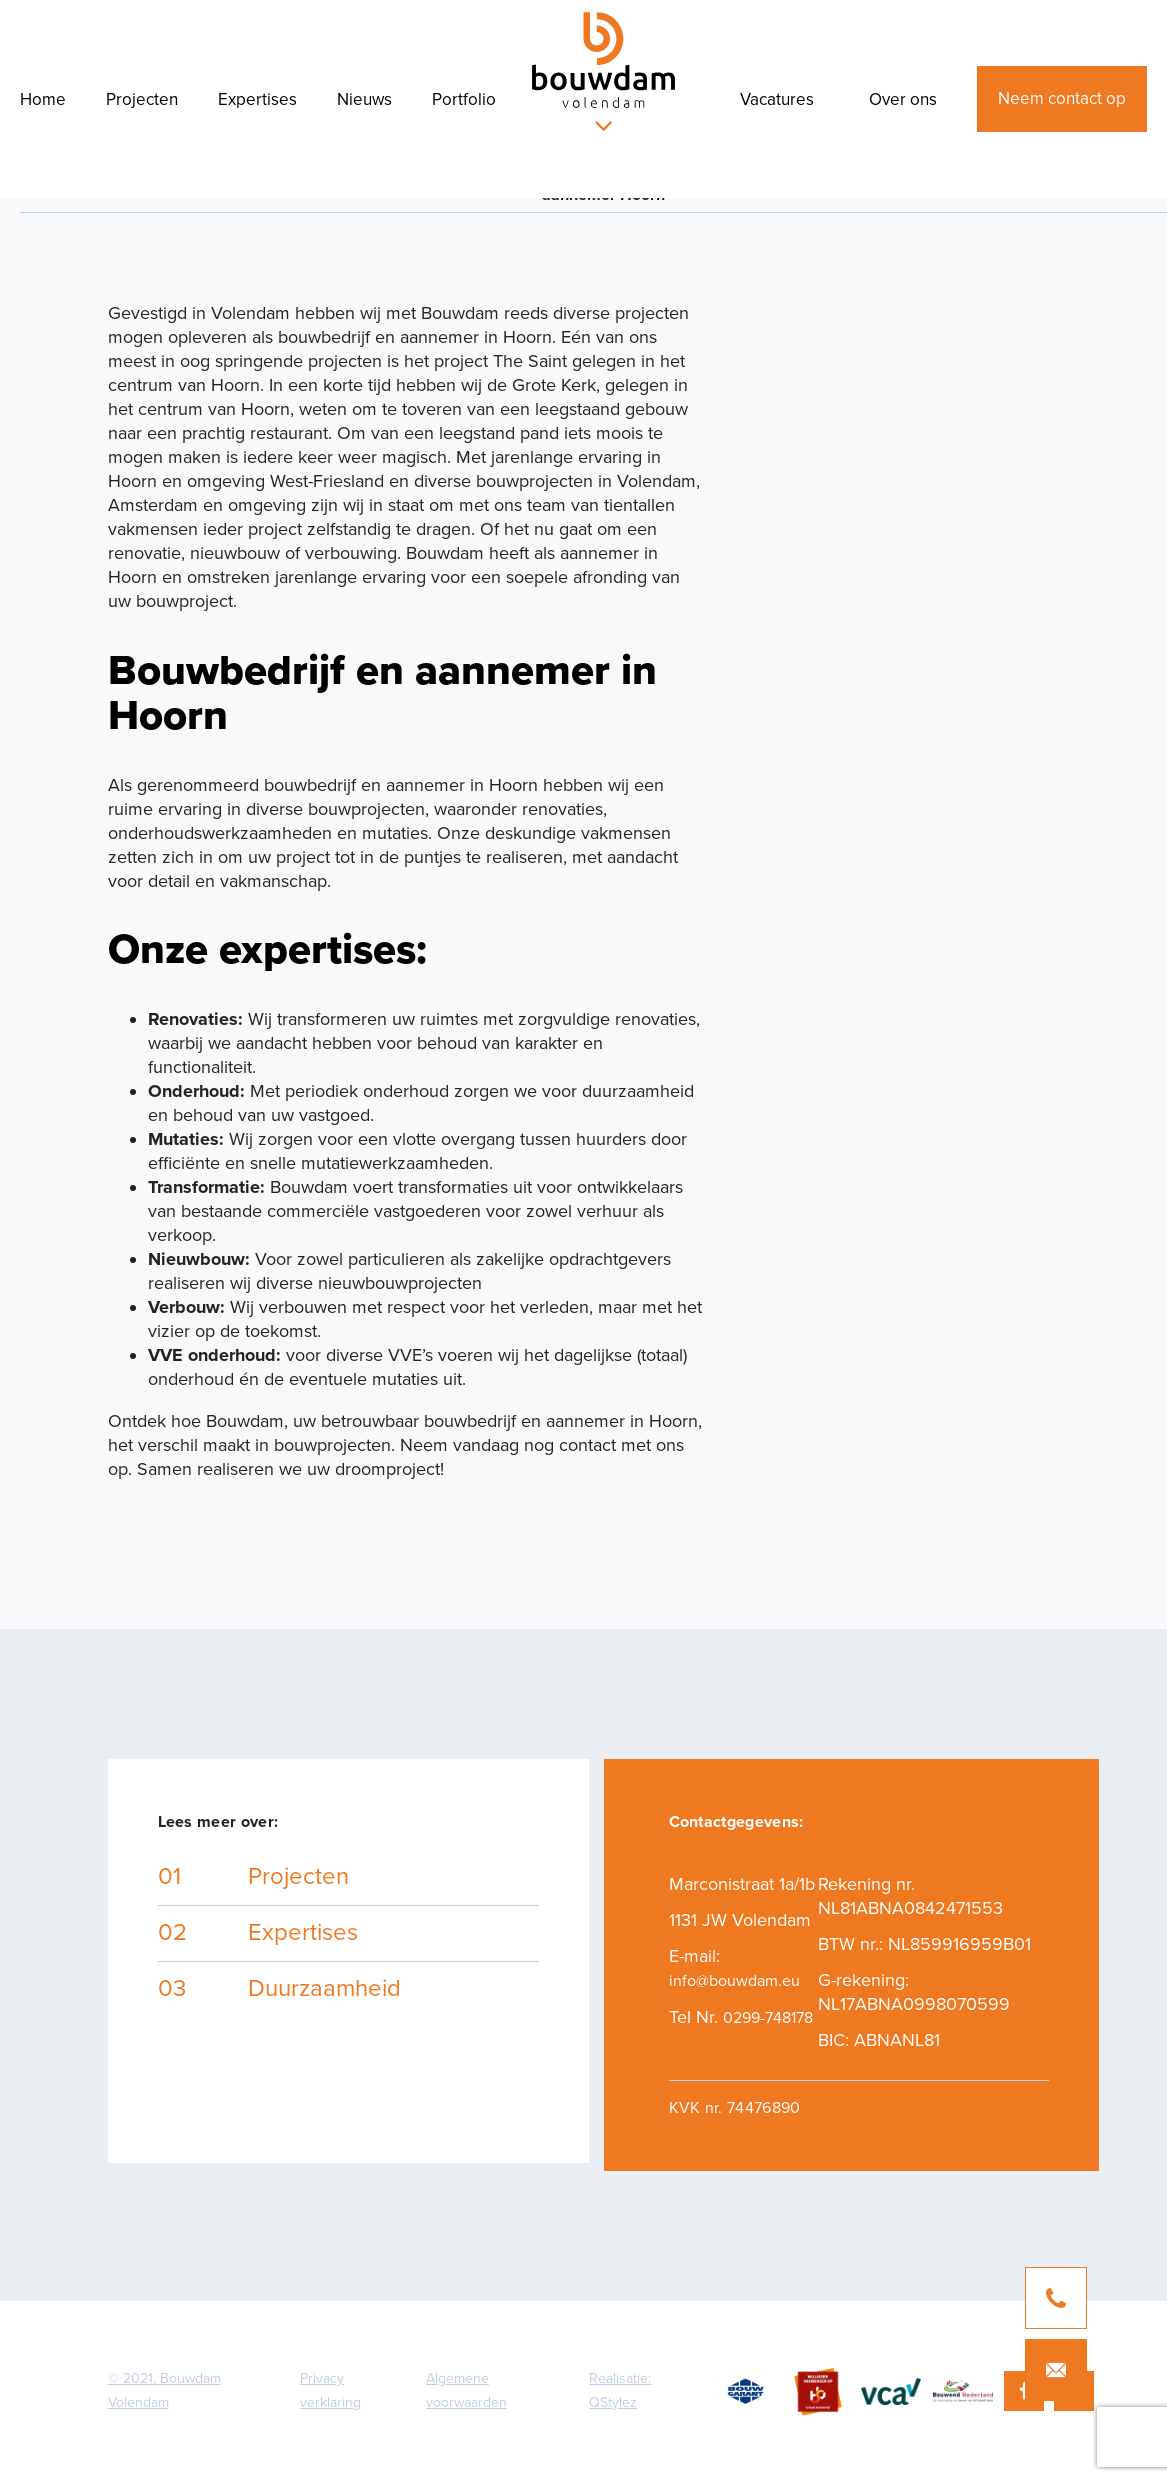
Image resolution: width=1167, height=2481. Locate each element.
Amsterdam (153, 505)
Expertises (257, 99)
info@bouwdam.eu (734, 1981)
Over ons (903, 99)
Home (43, 99)
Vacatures (777, 99)
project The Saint (500, 361)
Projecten (142, 99)
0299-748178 (768, 2018)
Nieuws (364, 99)
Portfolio (464, 99)
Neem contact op (1062, 98)
